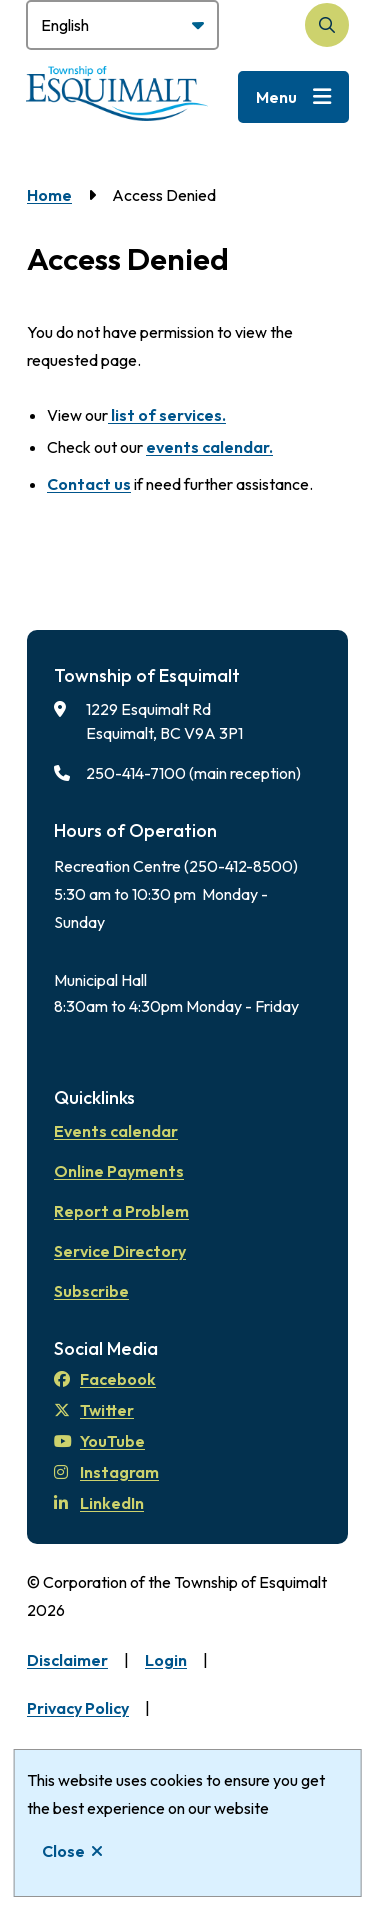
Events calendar (116, 1131)
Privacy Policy (78, 1708)
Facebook (105, 1379)
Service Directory (120, 1251)
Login (166, 1660)
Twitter (94, 1410)
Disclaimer (67, 1660)
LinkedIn (99, 1503)
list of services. (167, 415)
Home (49, 195)
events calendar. (209, 447)
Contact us (89, 484)
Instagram (106, 1472)
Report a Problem (121, 1211)
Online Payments (119, 1171)
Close (63, 1851)
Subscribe (91, 1291)
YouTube (99, 1441)
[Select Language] (122, 25)
